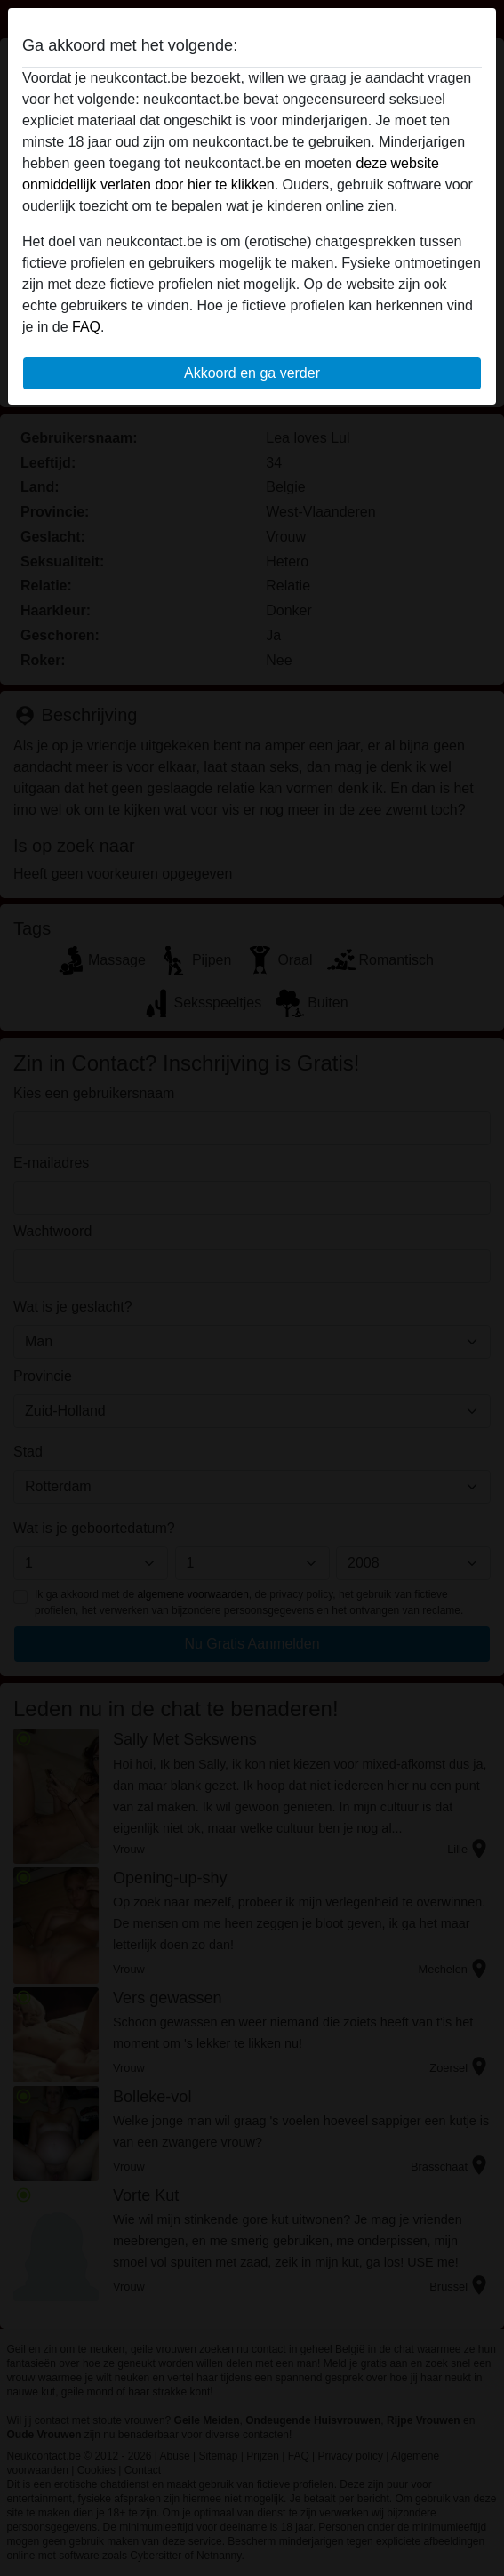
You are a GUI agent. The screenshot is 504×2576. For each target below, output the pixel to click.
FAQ (86, 326)
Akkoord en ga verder (252, 373)
